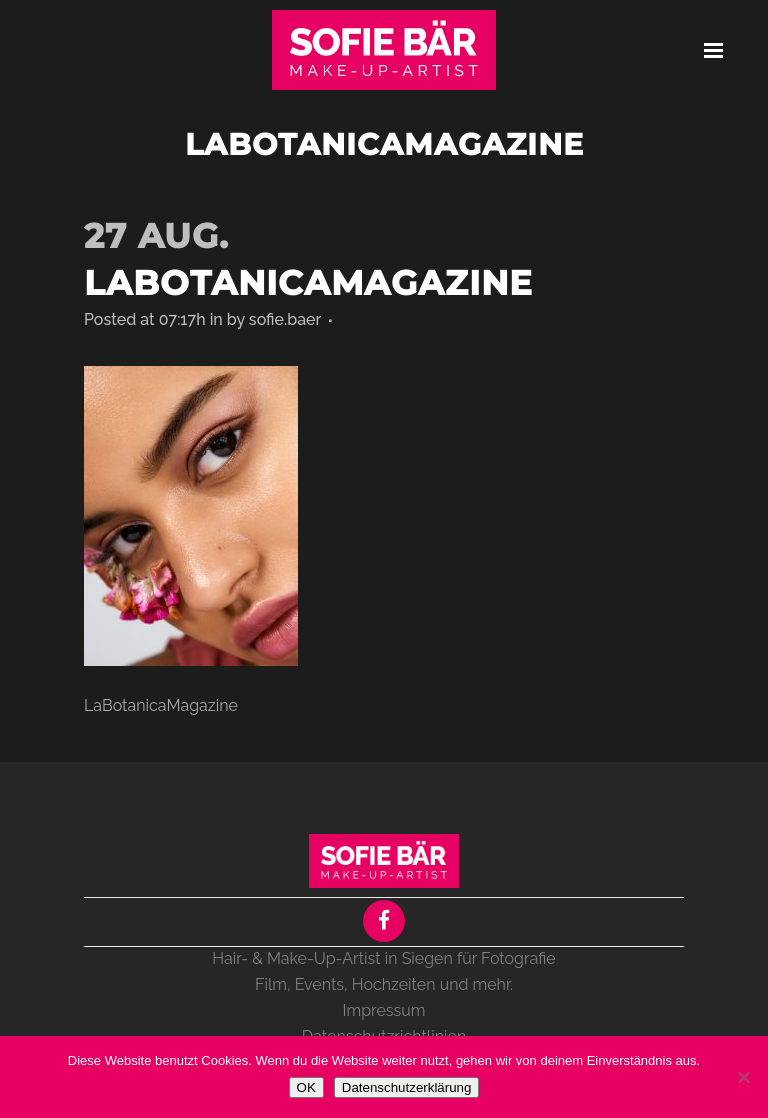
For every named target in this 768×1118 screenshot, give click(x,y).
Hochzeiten (394, 984)
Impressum (384, 1010)
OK (306, 1087)
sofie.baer (285, 319)
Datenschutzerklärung (407, 1087)
